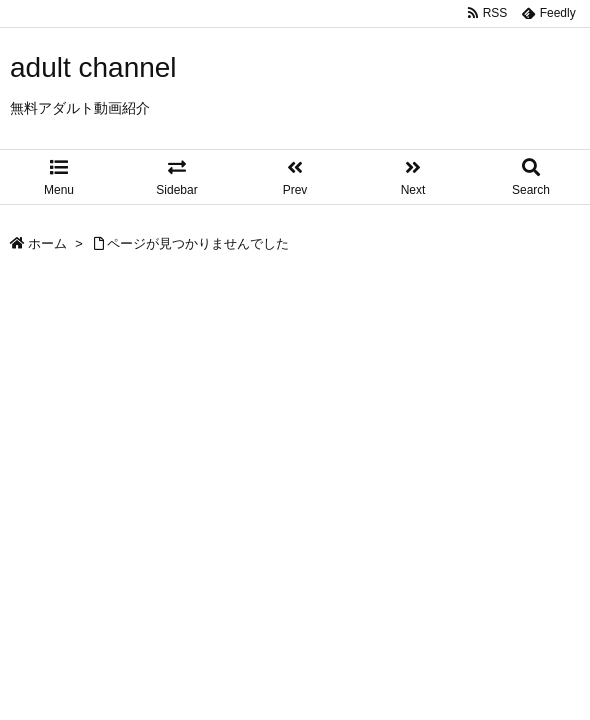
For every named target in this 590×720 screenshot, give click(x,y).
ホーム (47, 243)
